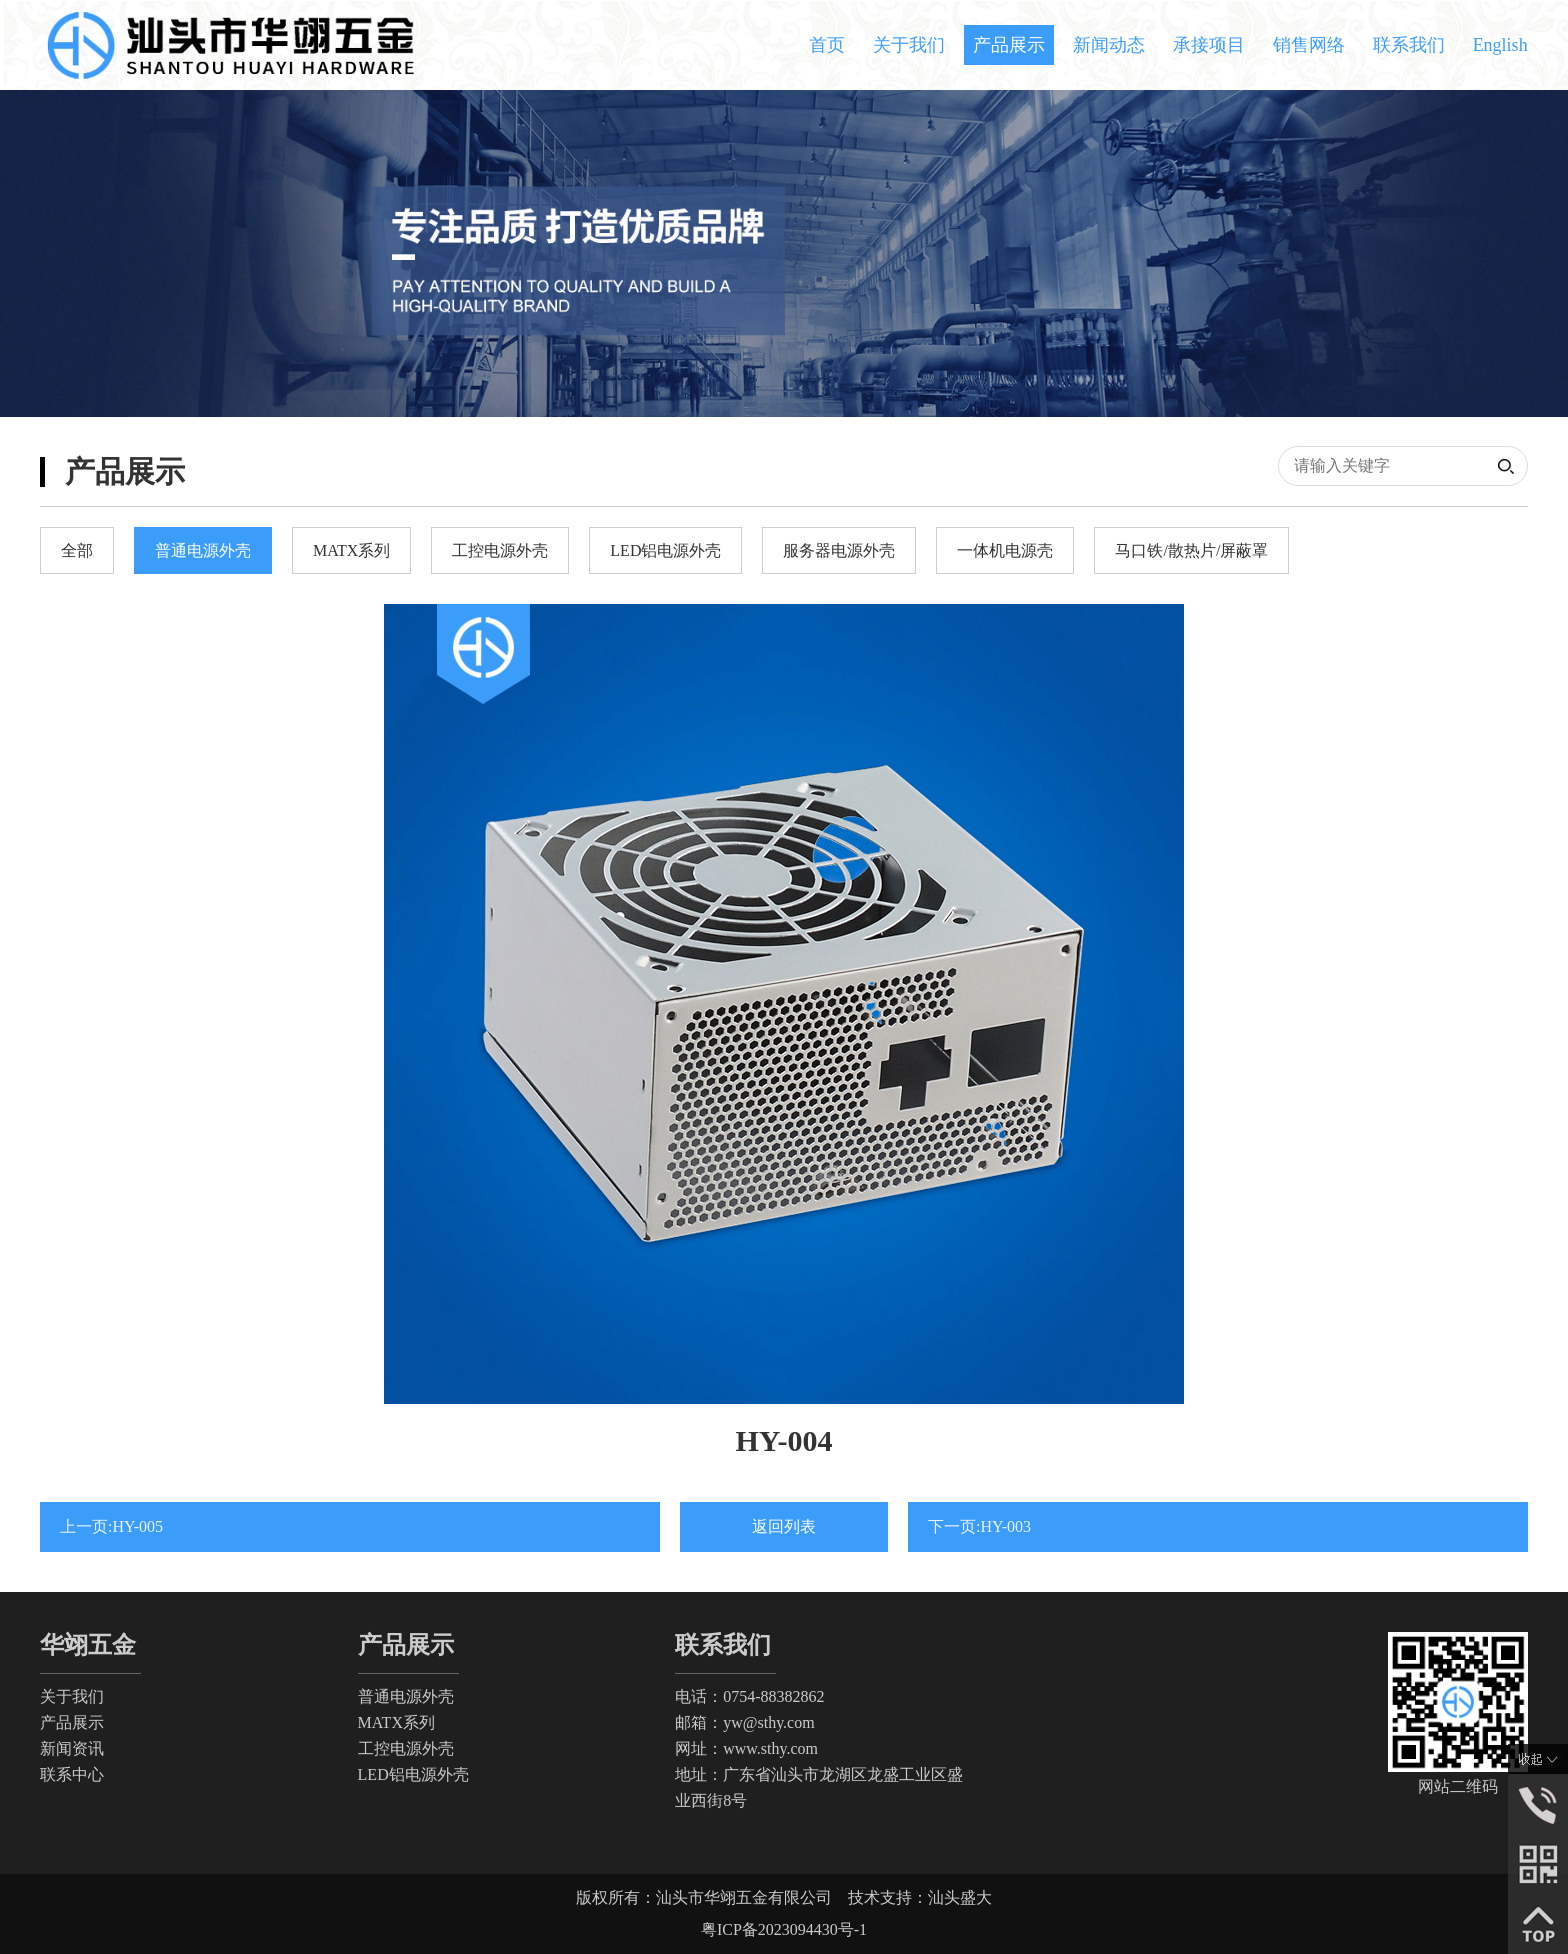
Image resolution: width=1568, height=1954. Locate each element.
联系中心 (72, 1774)
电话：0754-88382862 (749, 1696)
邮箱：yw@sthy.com (744, 1722)
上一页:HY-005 (111, 1526)
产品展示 (1009, 45)
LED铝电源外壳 (413, 1774)
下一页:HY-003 (979, 1526)
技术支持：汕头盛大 (920, 1897)
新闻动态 (1109, 45)
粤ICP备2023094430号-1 (784, 1929)
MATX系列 (396, 1722)
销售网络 (1309, 45)
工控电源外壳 (406, 1748)
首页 (827, 45)
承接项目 (1209, 45)
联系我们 (1409, 45)
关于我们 (909, 45)
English (1500, 45)
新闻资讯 (72, 1748)
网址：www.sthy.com (746, 1748)
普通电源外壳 (406, 1696)
